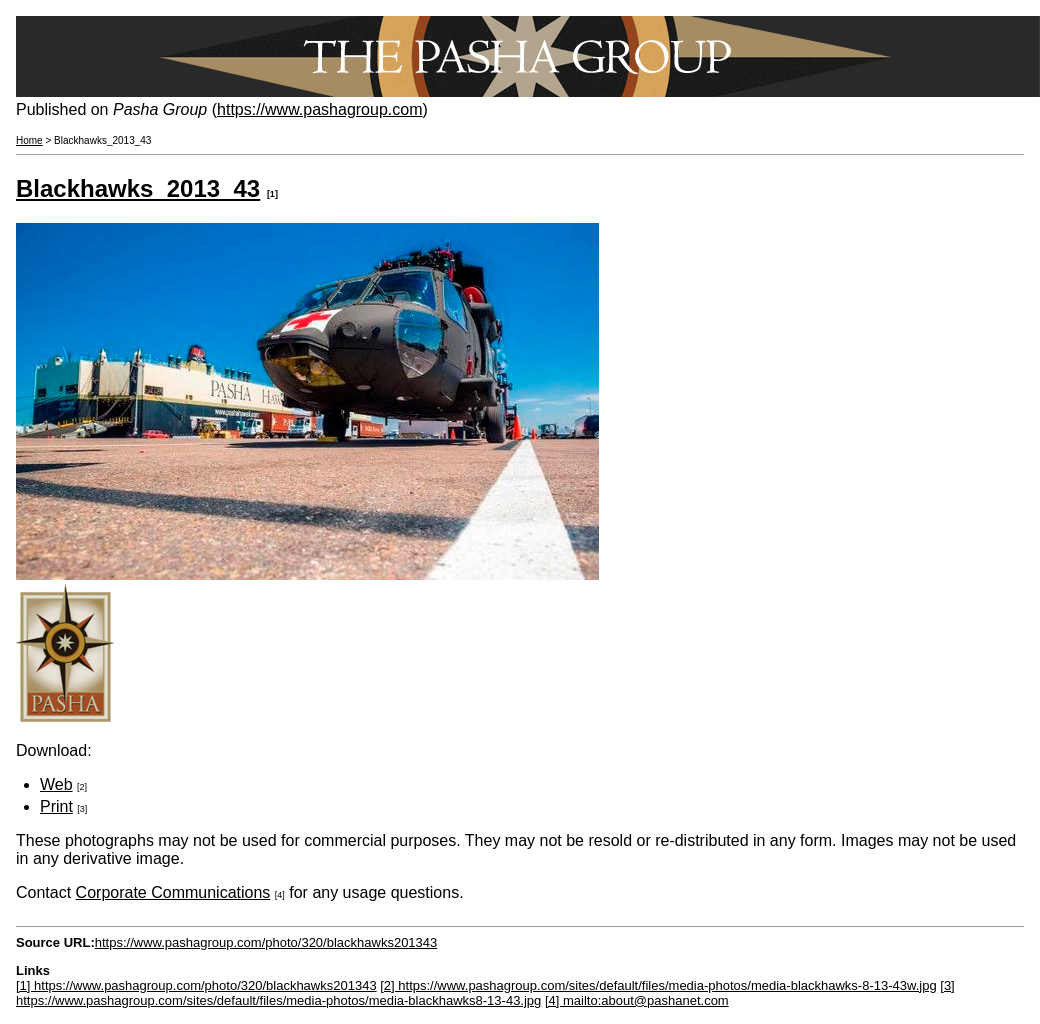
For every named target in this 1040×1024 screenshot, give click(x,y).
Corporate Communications (173, 892)
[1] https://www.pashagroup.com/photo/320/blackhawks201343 (196, 985)
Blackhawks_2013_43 (138, 188)
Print (56, 806)
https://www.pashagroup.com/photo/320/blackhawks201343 (266, 942)
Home (29, 140)
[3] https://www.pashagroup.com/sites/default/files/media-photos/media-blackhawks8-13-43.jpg (485, 993)
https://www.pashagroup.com (319, 109)
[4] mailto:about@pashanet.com (637, 1000)
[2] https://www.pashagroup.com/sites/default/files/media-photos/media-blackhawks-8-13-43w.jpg (658, 985)
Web (56, 784)
